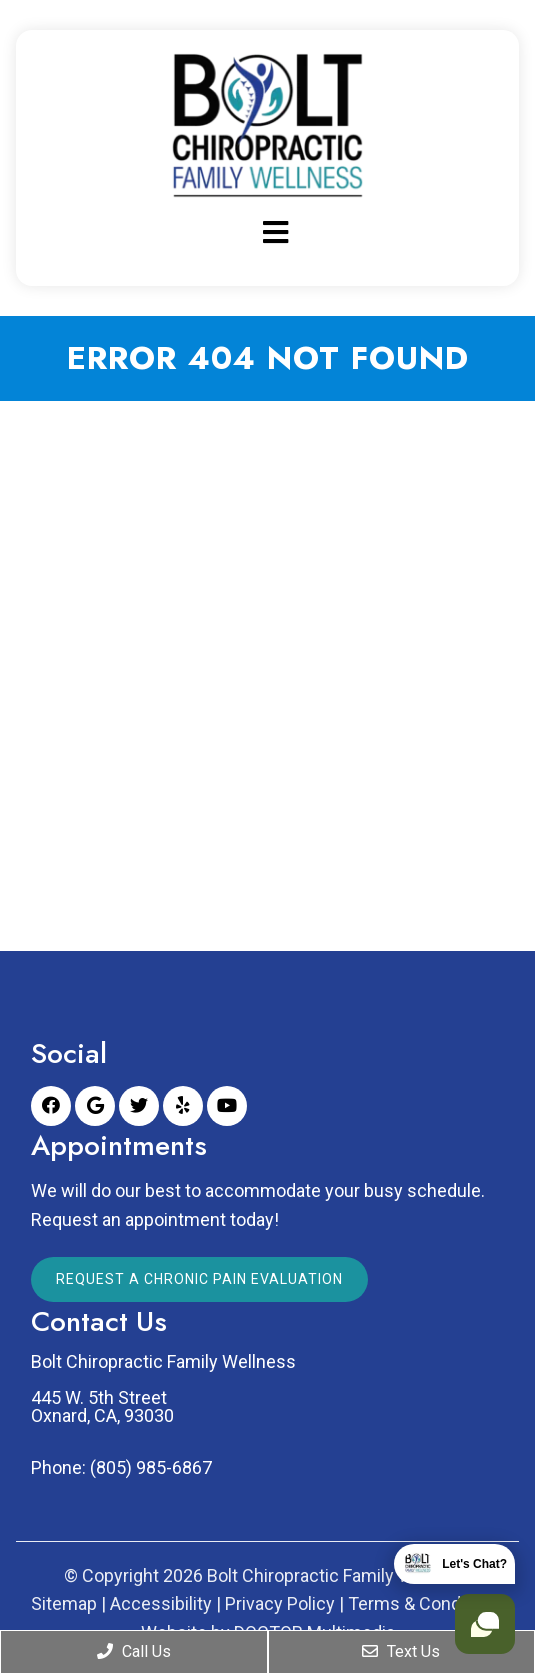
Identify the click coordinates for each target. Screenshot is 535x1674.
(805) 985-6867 (151, 1468)
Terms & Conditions (426, 1604)
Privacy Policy (280, 1604)
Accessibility (161, 1604)
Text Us (401, 1651)
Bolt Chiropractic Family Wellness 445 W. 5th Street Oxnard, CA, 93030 (163, 1389)
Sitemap (64, 1604)
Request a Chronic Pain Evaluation (199, 1279)
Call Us (134, 1651)
